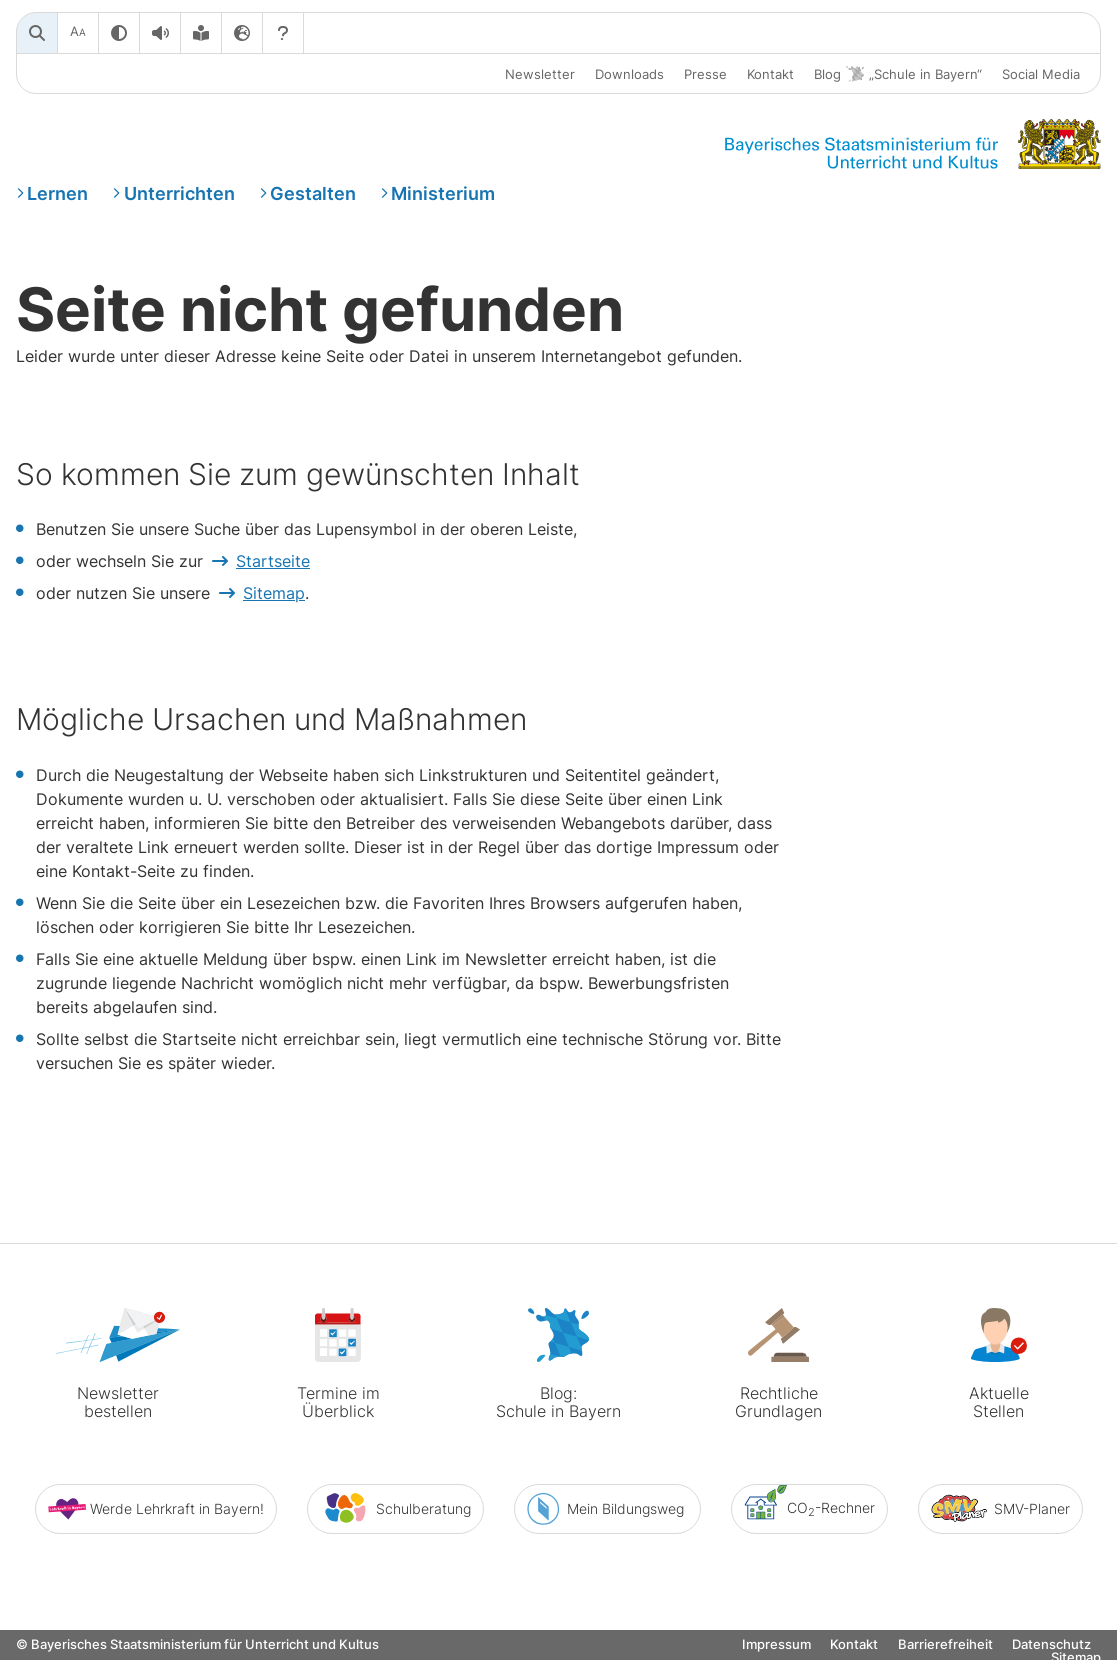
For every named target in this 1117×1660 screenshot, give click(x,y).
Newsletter (540, 74)
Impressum (776, 1644)
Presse (705, 74)
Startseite (273, 561)
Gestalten (313, 193)
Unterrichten (179, 193)
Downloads (629, 74)
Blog (898, 74)
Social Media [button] (1041, 74)
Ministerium (443, 193)
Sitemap (274, 593)
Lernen (57, 193)
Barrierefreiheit (945, 1644)
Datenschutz (1051, 1644)
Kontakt (770, 74)
